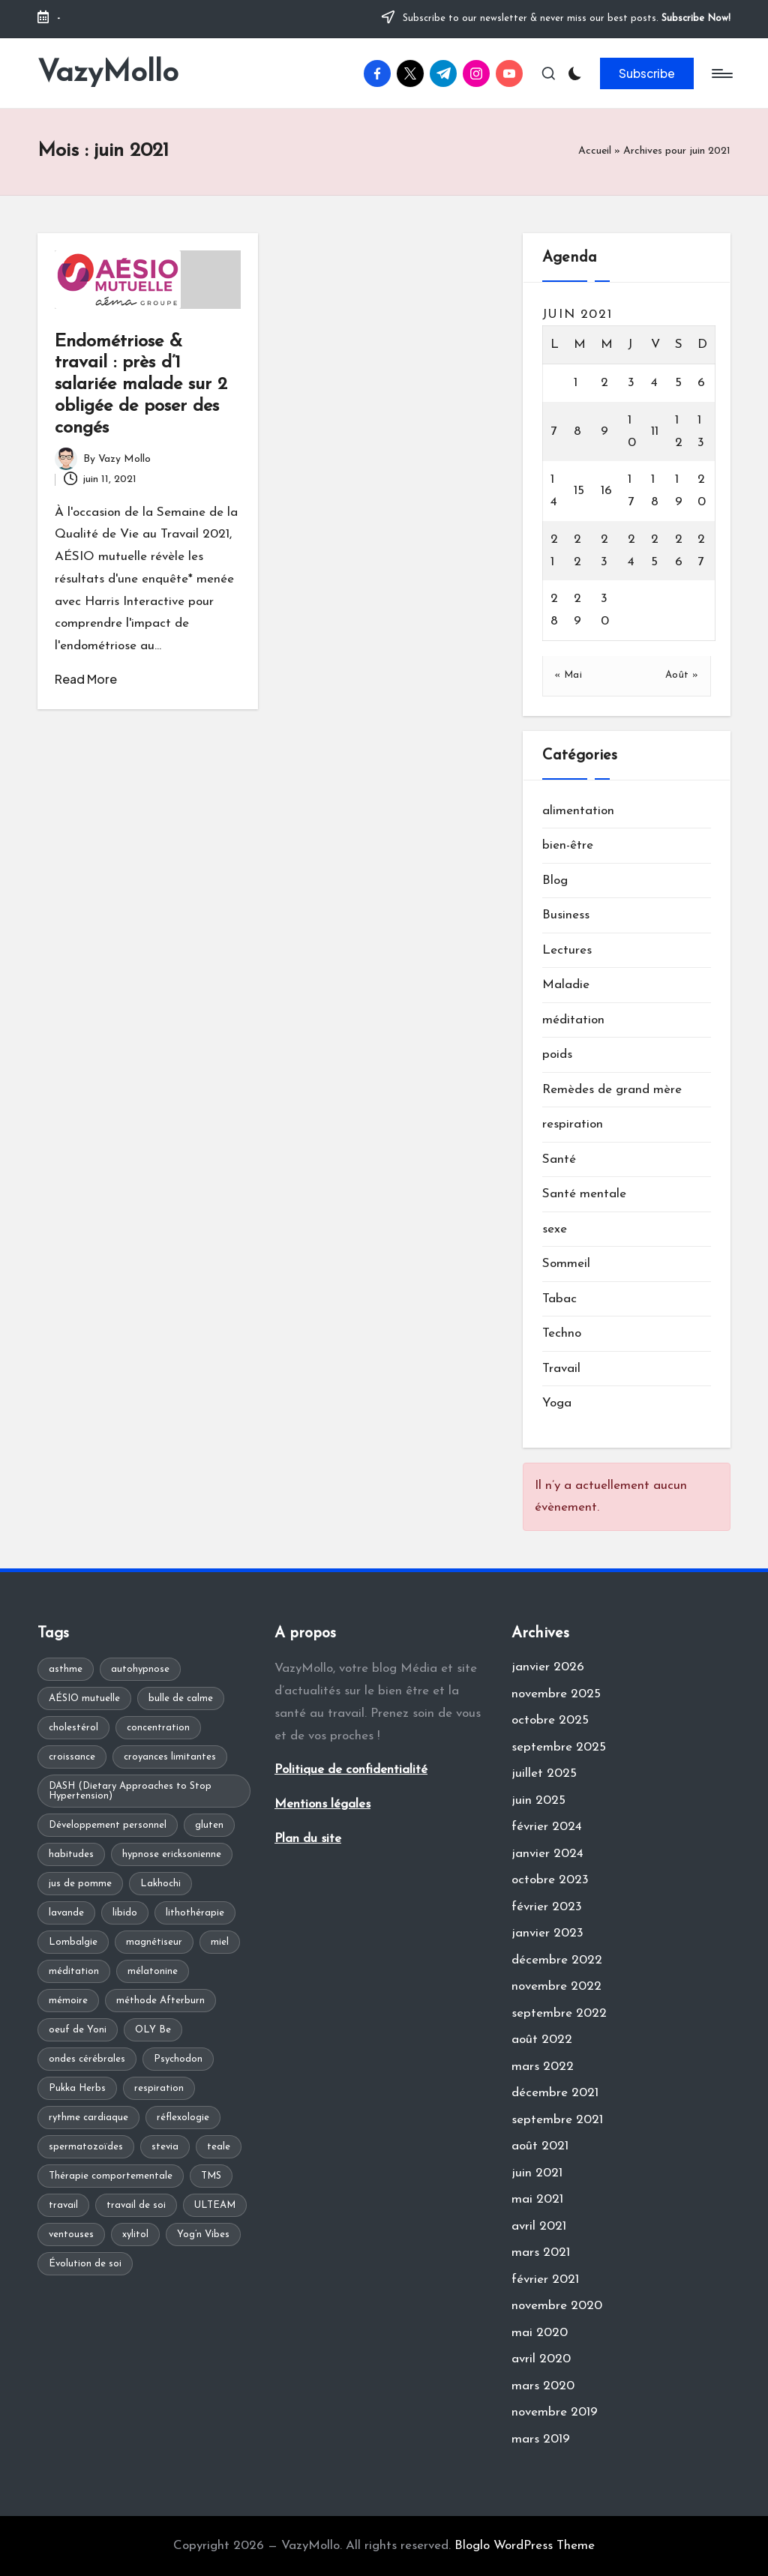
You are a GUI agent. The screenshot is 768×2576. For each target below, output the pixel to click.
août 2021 (540, 2146)
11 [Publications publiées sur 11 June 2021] (654, 431)
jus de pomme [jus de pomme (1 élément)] (80, 1884)
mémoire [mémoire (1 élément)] (68, 2000)
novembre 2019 (555, 2412)
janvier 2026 (548, 1667)
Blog (555, 880)
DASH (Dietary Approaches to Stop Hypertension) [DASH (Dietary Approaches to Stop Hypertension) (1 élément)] (130, 1791)
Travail (561, 1368)
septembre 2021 (557, 2119)
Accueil (594, 151)
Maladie (566, 984)
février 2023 (547, 1907)
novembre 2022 (557, 1986)
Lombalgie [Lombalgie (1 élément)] (73, 1942)
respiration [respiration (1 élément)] (159, 2088)
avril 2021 (539, 2226)
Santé (559, 1159)
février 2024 (547, 1826)
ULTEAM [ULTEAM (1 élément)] (215, 2205)
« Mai (568, 675)
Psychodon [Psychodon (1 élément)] (178, 2059)
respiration (572, 1124)
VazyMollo (108, 73)
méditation (573, 1020)
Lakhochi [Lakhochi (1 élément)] (160, 1884)
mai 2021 (537, 2199)
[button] (647, 73)
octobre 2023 (550, 1880)
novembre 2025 (556, 1694)
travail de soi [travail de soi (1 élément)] (136, 2205)
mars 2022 (543, 2066)
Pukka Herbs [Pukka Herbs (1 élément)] (77, 2088)
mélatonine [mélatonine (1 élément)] (153, 1971)
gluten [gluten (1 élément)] (209, 1825)
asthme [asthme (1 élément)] (65, 1669)
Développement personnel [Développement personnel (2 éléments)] (107, 1825)
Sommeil (566, 1263)
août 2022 (542, 2039)
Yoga (557, 1403)
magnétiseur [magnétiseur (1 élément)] (154, 1942)
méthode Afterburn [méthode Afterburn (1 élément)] (160, 2000)
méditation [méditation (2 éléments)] (74, 1971)
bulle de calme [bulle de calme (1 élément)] (180, 1698)
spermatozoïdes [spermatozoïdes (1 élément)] (86, 2147)
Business (566, 915)
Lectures (567, 950)
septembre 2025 (559, 1747)
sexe (554, 1229)
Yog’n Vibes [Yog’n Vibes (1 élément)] (203, 2234)
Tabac (559, 1298)
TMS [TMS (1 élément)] (211, 2176)
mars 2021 (541, 2252)
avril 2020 (541, 2359)
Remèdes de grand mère (612, 1089)
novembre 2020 (557, 2305)
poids (557, 1054)
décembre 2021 (555, 2092)
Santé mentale (584, 1194)
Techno (561, 1333)
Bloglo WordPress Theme (524, 2545)
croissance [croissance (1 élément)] (72, 1757)
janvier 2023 (548, 1933)
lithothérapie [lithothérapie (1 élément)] (195, 1913)
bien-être (567, 845)
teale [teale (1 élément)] (218, 2147)
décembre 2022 (557, 1960)
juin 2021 (537, 2173)
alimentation (578, 810)
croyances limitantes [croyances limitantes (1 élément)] (170, 1757)
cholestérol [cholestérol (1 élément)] (73, 1728)
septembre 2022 (559, 2013)
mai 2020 (540, 2332)
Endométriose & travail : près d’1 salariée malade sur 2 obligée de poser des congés (141, 385)
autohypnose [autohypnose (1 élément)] (140, 1669)
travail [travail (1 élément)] (63, 2205)
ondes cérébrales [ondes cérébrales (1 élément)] (87, 2059)
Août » (682, 675)
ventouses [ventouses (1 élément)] (71, 2234)
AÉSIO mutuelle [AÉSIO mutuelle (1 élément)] (84, 1698)
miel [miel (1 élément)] (220, 1942)
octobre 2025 (550, 1720)
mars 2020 (543, 2386)
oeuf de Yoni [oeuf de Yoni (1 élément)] (77, 2030)
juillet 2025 (544, 1773)
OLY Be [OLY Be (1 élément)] (153, 2030)
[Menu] (721, 73)
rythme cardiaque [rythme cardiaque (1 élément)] (88, 2117)
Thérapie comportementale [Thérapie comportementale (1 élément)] (110, 2176)
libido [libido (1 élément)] (124, 1913)
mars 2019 (541, 2439)
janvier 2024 (548, 1853)
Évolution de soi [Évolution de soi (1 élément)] (85, 2264)
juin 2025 (539, 1800)
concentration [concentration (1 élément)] (158, 1728)
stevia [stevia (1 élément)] (165, 2147)
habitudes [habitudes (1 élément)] (71, 1854)
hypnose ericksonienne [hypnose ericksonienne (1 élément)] (171, 1854)
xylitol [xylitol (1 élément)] (135, 2234)
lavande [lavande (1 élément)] (66, 1913)
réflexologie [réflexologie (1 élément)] (183, 2117)
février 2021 (545, 2279)
